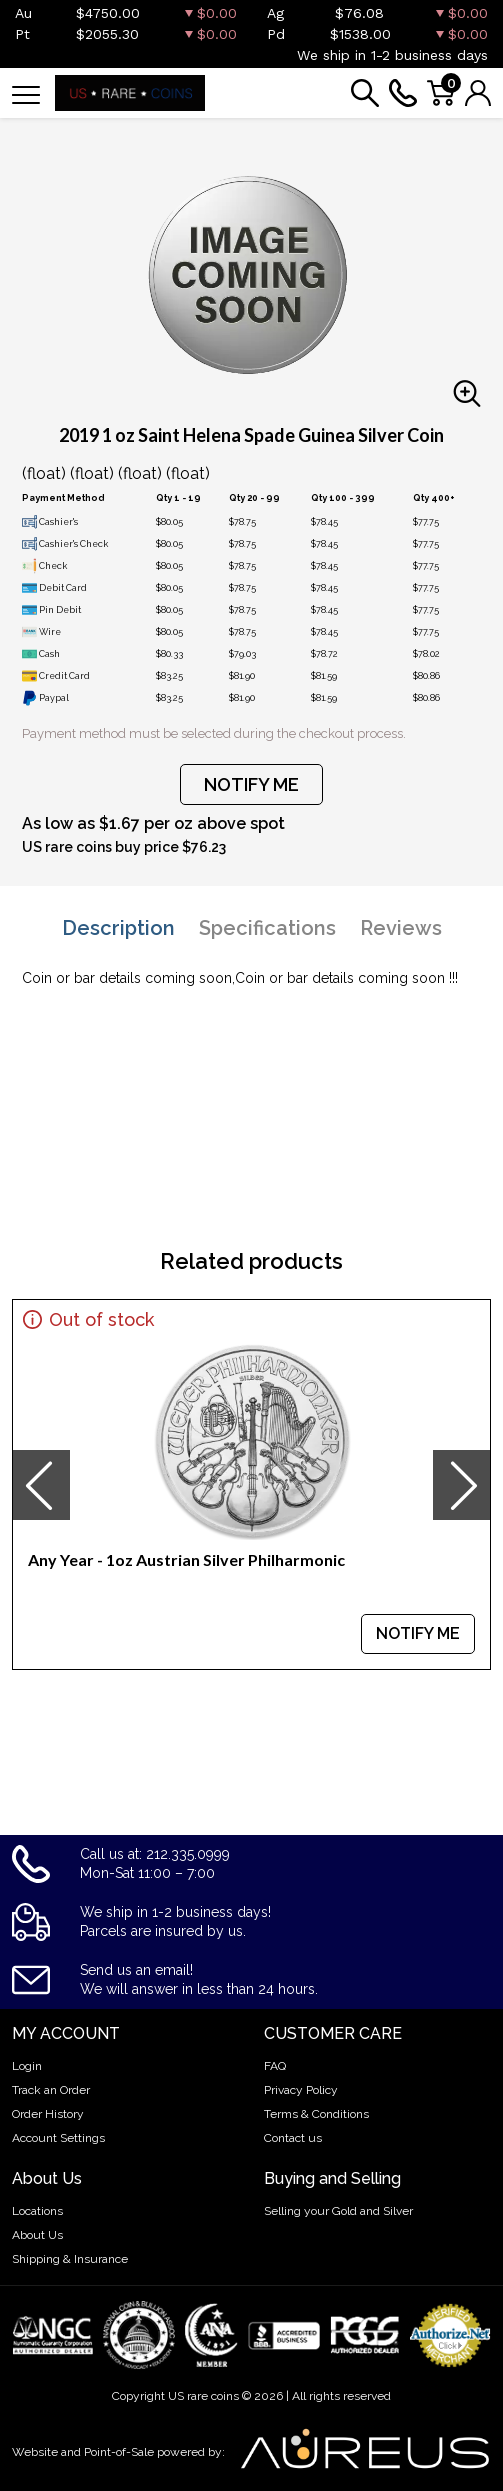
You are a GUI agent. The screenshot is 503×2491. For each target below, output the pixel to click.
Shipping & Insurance (70, 2259)
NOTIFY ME (251, 784)
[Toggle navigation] (26, 93)
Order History (48, 2114)
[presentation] (41, 1485)
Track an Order (51, 2090)
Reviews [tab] (401, 928)
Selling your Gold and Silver (338, 2211)
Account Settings (58, 2138)
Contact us (293, 2138)
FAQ (275, 2066)
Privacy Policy (301, 2090)
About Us (37, 2235)
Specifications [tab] (267, 928)
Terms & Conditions (316, 2114)
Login (27, 2066)
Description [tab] (118, 928)
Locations (37, 2211)
